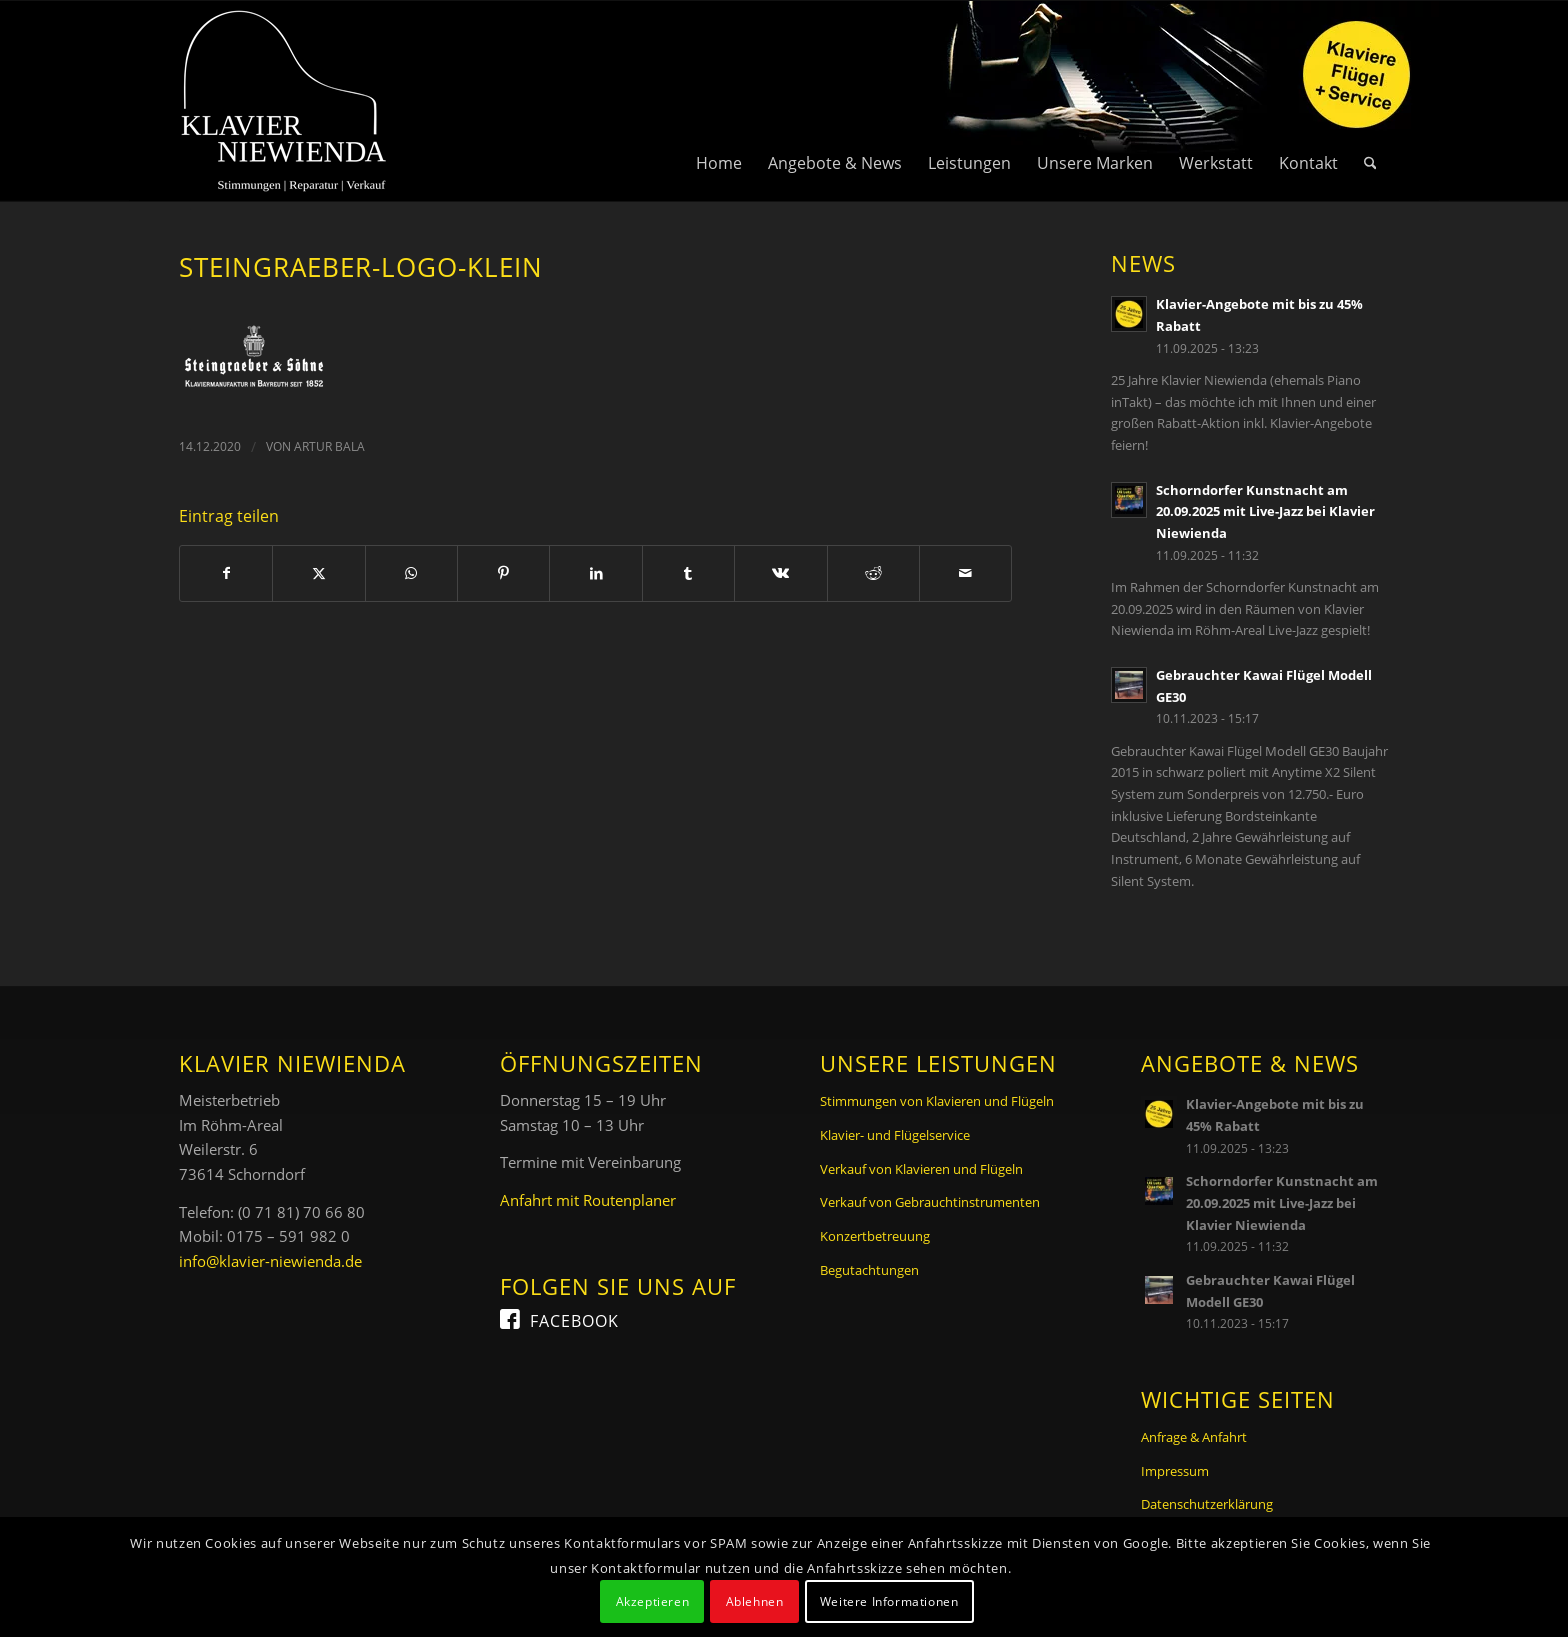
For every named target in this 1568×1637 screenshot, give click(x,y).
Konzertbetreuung (875, 1236)
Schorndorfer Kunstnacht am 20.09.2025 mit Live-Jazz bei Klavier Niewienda (1265, 511)
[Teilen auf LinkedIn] (595, 573)
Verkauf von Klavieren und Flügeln (921, 1169)
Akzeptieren (653, 1601)
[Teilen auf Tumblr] (688, 573)
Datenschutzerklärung (1207, 1504)
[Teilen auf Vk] (780, 573)
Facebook (574, 1321)
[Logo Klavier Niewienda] (284, 101)
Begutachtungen (869, 1270)
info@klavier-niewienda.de (270, 1261)
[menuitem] (719, 101)
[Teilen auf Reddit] (873, 573)
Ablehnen (755, 1601)
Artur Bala (329, 446)
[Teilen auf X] (318, 573)
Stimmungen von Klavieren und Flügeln (937, 1101)
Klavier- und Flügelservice (895, 1135)
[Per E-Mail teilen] (965, 573)
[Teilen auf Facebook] (226, 573)
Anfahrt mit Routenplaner (588, 1200)
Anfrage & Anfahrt (1194, 1437)
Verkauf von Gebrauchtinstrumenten (930, 1202)
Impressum (1175, 1471)
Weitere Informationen (889, 1601)
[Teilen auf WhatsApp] (411, 573)
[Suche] (1370, 101)
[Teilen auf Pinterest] (503, 573)
